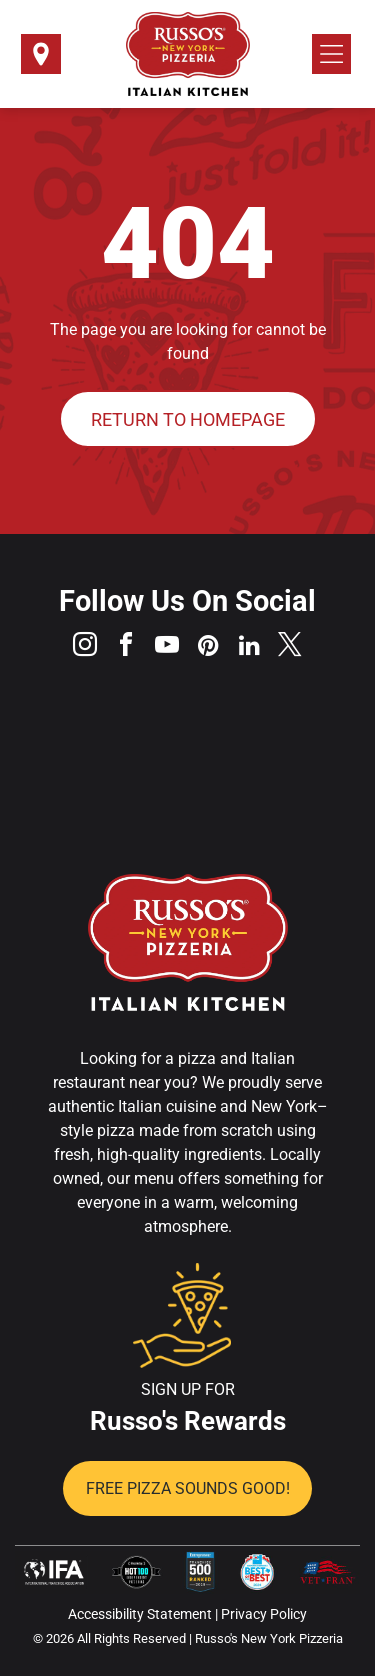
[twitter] (290, 647)
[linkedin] (249, 647)
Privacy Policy (264, 1614)
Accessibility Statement (140, 1614)
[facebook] (126, 647)
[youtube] (167, 647)
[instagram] (85, 647)
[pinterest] (208, 647)
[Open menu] (331, 54)
